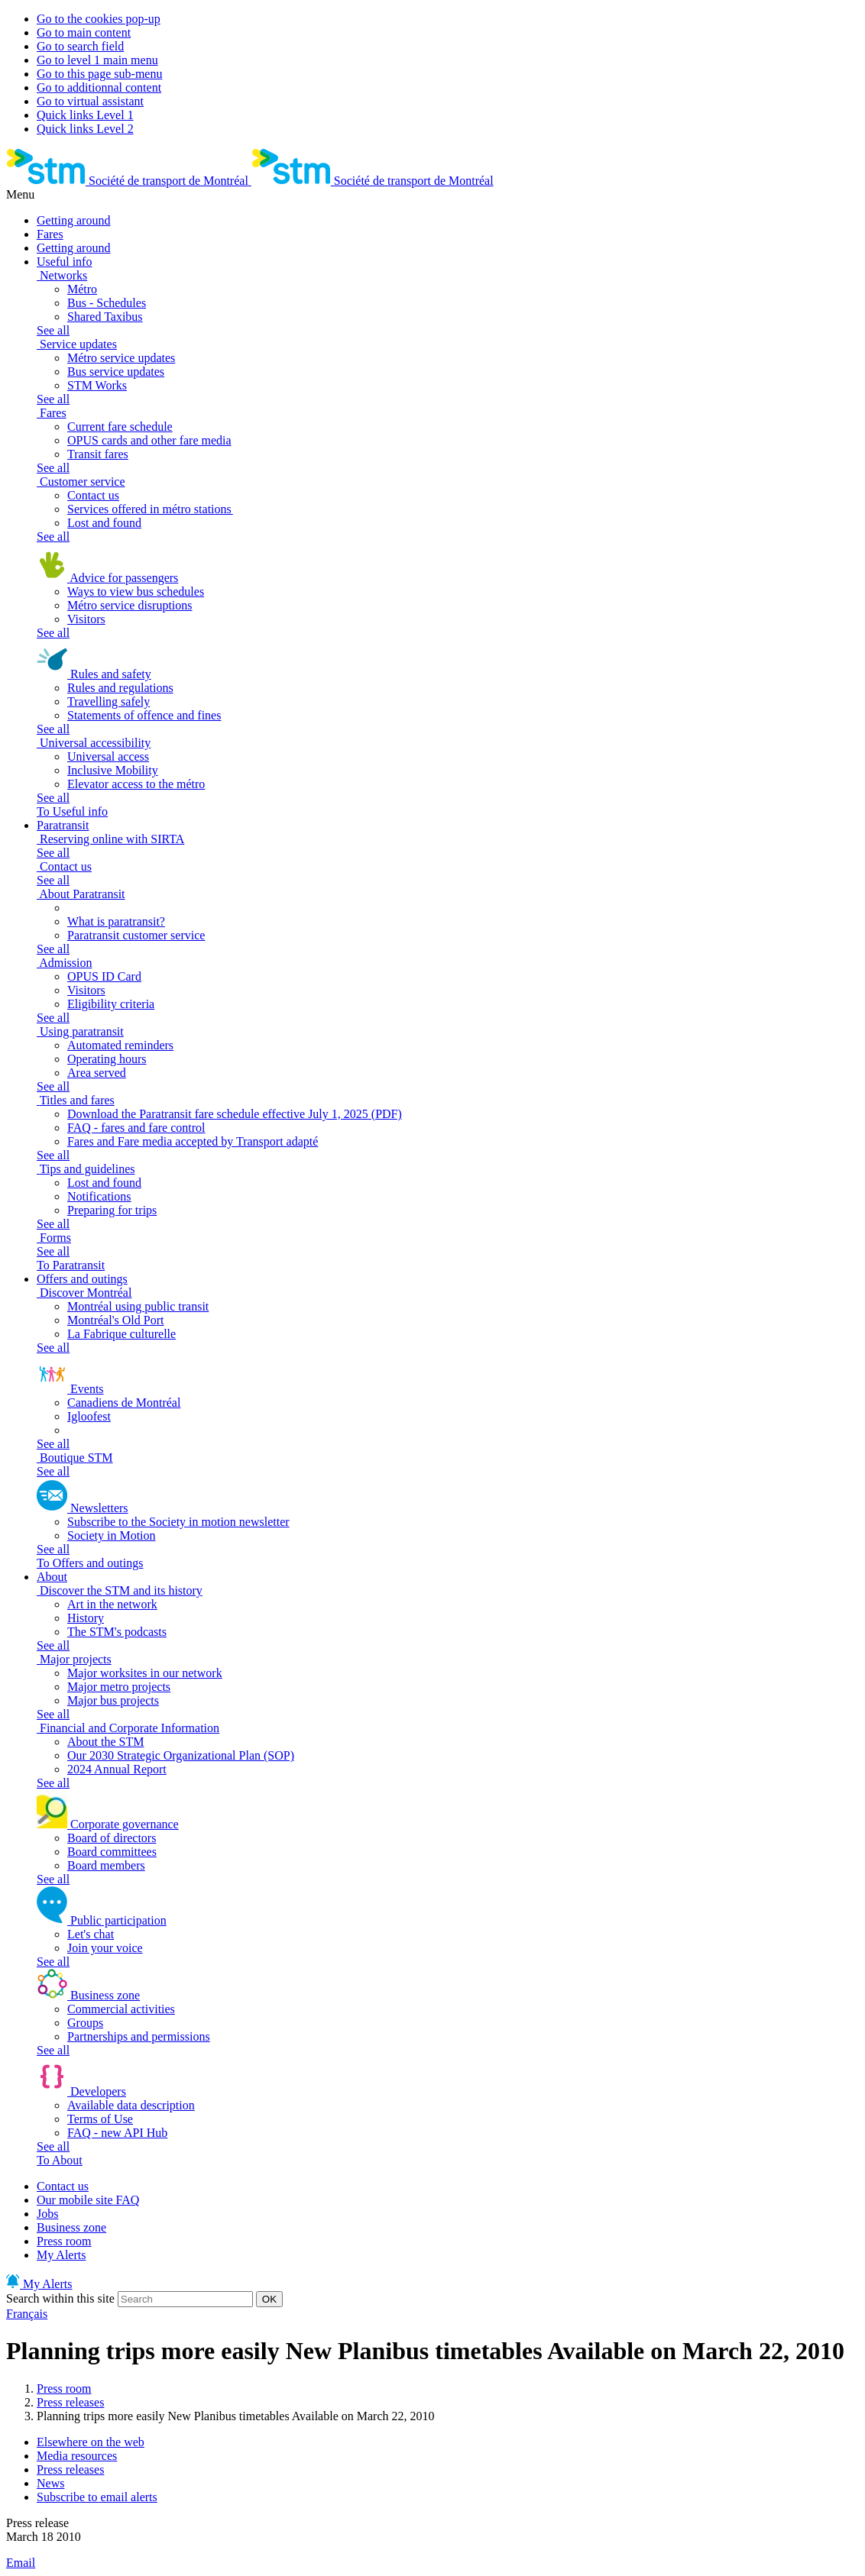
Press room (64, 2241)
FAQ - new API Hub (117, 2132)
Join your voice (105, 1947)
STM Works (97, 385)
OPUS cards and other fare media (149, 440)
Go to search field (80, 46)
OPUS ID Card (104, 976)
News (50, 2483)
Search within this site (60, 2298)
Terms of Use (100, 2118)
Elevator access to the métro (136, 783)
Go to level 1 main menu (97, 59)
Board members (106, 1865)
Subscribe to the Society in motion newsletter (178, 1521)
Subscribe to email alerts (97, 2496)
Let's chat (90, 1934)
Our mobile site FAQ (88, 2199)
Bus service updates (115, 371)
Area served (96, 1072)
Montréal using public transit (138, 1306)
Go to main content (84, 32)
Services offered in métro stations (150, 509)
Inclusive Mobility (112, 770)
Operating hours (107, 1058)
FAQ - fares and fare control (136, 1127)
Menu (20, 194)
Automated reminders (120, 1045)
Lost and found (104, 522)
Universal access (108, 756)
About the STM (105, 1741)
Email (20, 2562)
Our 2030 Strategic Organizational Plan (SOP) (180, 1755)
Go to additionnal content (99, 87)
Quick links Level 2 (85, 128)
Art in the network (112, 1604)
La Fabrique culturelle (121, 1333)
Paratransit (63, 825)
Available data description (131, 2105)
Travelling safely (108, 701)
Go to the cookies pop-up (98, 18)
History (85, 1617)
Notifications (99, 1196)
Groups (85, 2022)
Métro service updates (121, 357)
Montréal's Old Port (115, 1320)
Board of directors (111, 1837)
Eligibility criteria (110, 1003)
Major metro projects (118, 1686)
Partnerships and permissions (138, 2036)
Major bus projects (113, 1700)
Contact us (93, 495)
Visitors (86, 618)
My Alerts (61, 2254)
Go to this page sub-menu (99, 73)
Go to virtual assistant (90, 101)
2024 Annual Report (117, 1769)
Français (26, 2313)
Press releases (70, 2402)
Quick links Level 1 (85, 114)
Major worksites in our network (144, 1672)
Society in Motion (111, 1535)
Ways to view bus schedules (135, 591)
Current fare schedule (120, 426)
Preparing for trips (112, 1210)
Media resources (77, 2455)
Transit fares (97, 454)
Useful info (64, 261)
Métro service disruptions (130, 605)
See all (53, 330)
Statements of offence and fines (144, 715)
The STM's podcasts (117, 1631)
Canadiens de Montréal (123, 1402)
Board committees (112, 1851)
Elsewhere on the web (90, 2441)
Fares (50, 234)
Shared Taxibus (105, 316)
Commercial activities (121, 2008)
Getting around (73, 220)
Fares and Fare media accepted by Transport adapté (192, 1141)
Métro (82, 289)
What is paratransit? (116, 921)
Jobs (47, 2213)
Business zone (71, 2227)
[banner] (128, 180)
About (52, 1576)
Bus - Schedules (106, 302)
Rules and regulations (120, 687)
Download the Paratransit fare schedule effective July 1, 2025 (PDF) (234, 1113)
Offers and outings (82, 1278)
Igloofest (89, 1416)
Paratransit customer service (136, 935)
